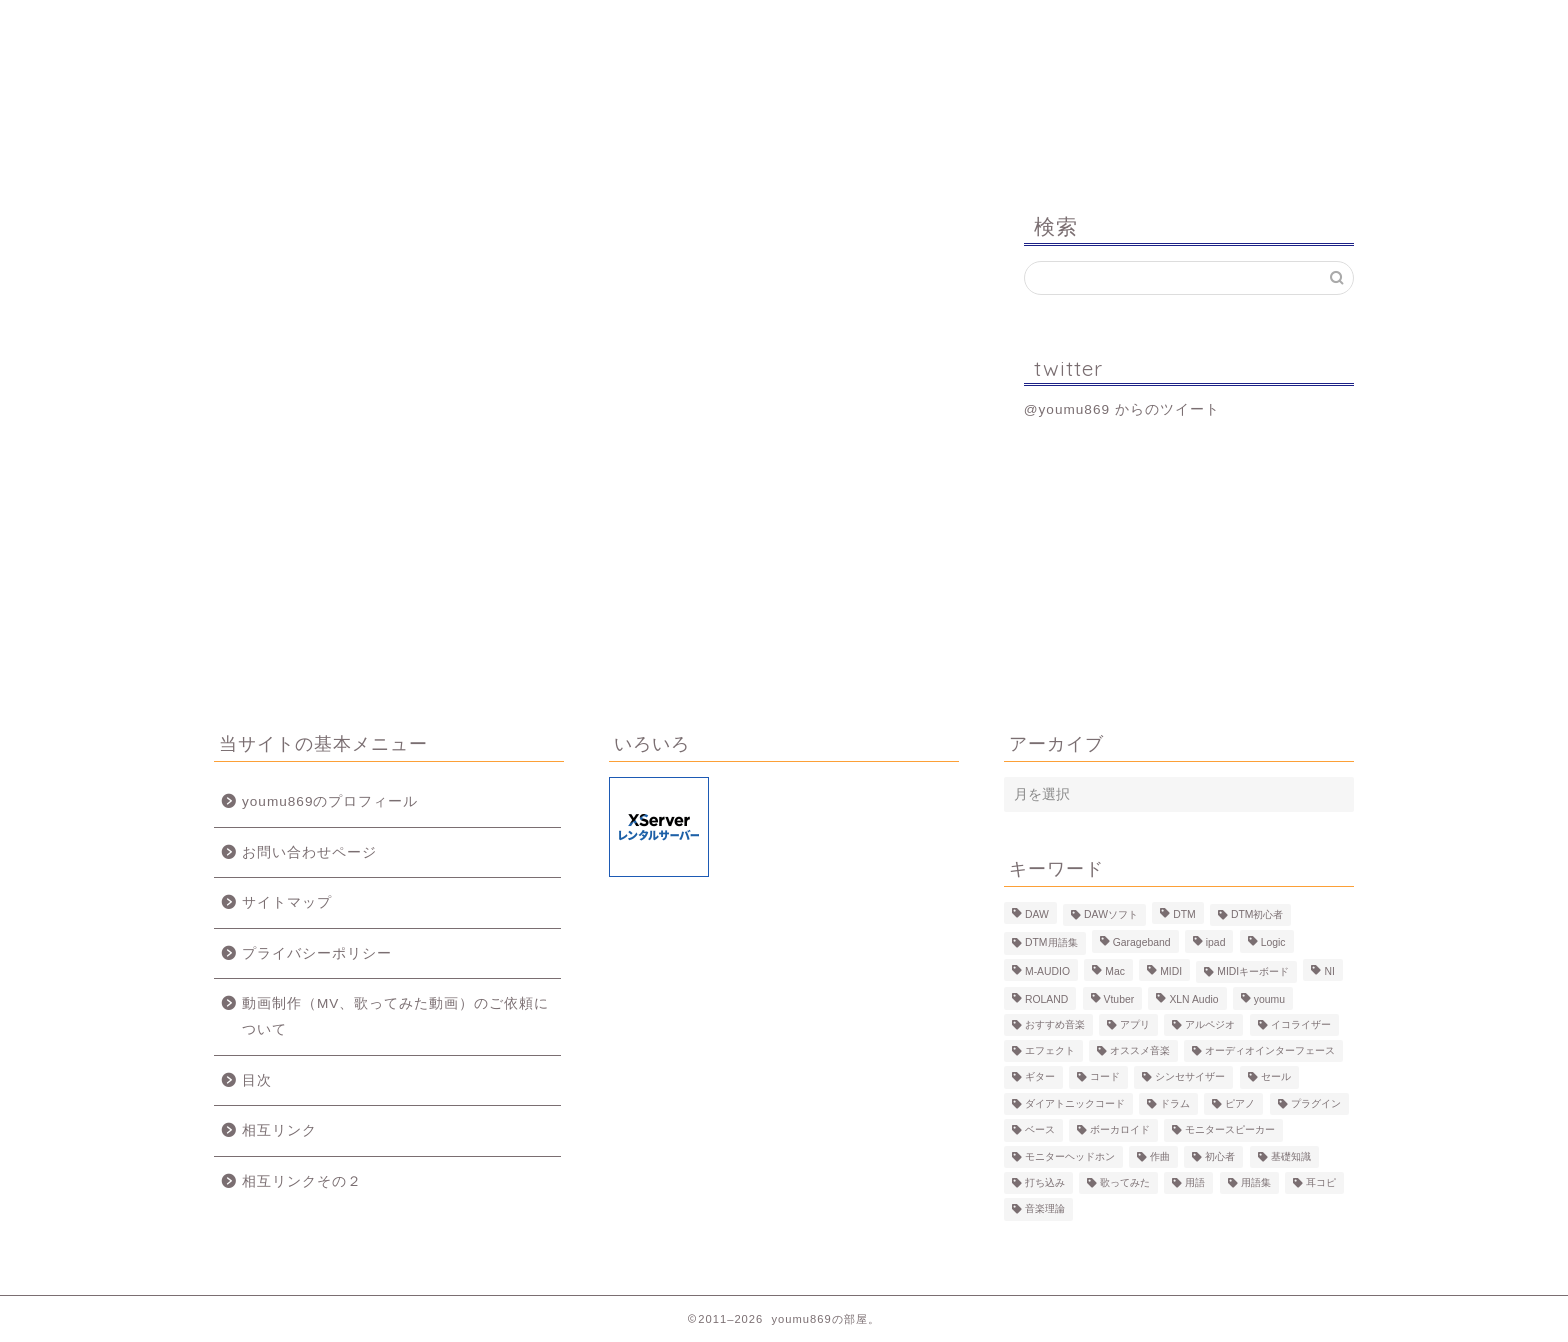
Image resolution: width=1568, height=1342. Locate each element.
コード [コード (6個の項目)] (1105, 1077)
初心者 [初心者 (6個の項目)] (1220, 1156)
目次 (257, 1080)
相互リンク (279, 1130)
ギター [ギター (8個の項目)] (1040, 1077)
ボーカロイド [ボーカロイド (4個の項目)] (1120, 1130)
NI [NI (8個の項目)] (1329, 971)
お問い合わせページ (309, 852)
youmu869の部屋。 (784, 108)
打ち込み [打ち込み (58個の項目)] (1045, 1182)
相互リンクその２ (302, 1181)
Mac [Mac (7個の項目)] (1115, 971)
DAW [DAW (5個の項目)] (1037, 914)
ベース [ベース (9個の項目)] (1040, 1130)
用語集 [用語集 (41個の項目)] (1256, 1182)
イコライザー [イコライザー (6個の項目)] (1301, 1024)
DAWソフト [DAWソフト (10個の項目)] (1111, 914)
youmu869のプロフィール (330, 801)
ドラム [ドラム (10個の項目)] (1175, 1103)
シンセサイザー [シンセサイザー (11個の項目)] (1190, 1077)
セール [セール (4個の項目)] (1276, 1077)
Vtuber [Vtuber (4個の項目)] (1119, 1000)
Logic (1069, 24)
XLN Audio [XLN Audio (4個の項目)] (1193, 1000)
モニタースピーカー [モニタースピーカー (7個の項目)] (1230, 1130)
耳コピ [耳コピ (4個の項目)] (1321, 1182)
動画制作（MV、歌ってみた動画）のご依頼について (395, 1016)
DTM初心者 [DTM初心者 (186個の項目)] (1257, 914)
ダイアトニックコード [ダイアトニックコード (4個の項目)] (1075, 1103)
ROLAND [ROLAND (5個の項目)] (1046, 1000)
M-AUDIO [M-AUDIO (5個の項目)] (1047, 971)
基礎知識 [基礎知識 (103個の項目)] (1291, 1156)
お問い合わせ (1260, 24)
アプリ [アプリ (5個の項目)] (1135, 1024)
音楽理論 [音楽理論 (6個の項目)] (1045, 1209)
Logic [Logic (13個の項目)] (1273, 943)
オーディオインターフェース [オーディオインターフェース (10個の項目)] (1270, 1050)
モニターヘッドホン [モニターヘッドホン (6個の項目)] (1070, 1156)
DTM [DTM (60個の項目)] (1184, 914)
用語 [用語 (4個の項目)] (1195, 1182)
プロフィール (495, 24)
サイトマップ (287, 902)
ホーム (308, 24)
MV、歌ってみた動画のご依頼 (876, 32)
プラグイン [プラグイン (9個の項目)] (1316, 1103)
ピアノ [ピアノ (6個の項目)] (1240, 1103)
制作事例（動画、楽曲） (684, 32)
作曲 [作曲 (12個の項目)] (1160, 1156)
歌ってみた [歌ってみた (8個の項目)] (1125, 1182)
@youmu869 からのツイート (1122, 409)
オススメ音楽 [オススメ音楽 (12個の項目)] (1140, 1050)
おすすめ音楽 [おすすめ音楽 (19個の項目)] (1055, 1024)
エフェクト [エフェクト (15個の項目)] (1050, 1050)
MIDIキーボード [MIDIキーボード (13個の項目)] (1253, 971)
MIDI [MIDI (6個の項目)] (1171, 971)
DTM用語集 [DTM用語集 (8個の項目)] (1051, 943)
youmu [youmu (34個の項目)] (1269, 1000)
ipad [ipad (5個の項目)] (1216, 943)
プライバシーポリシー (317, 953)
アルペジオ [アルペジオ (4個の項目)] (1210, 1024)
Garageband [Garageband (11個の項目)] (1142, 943)
